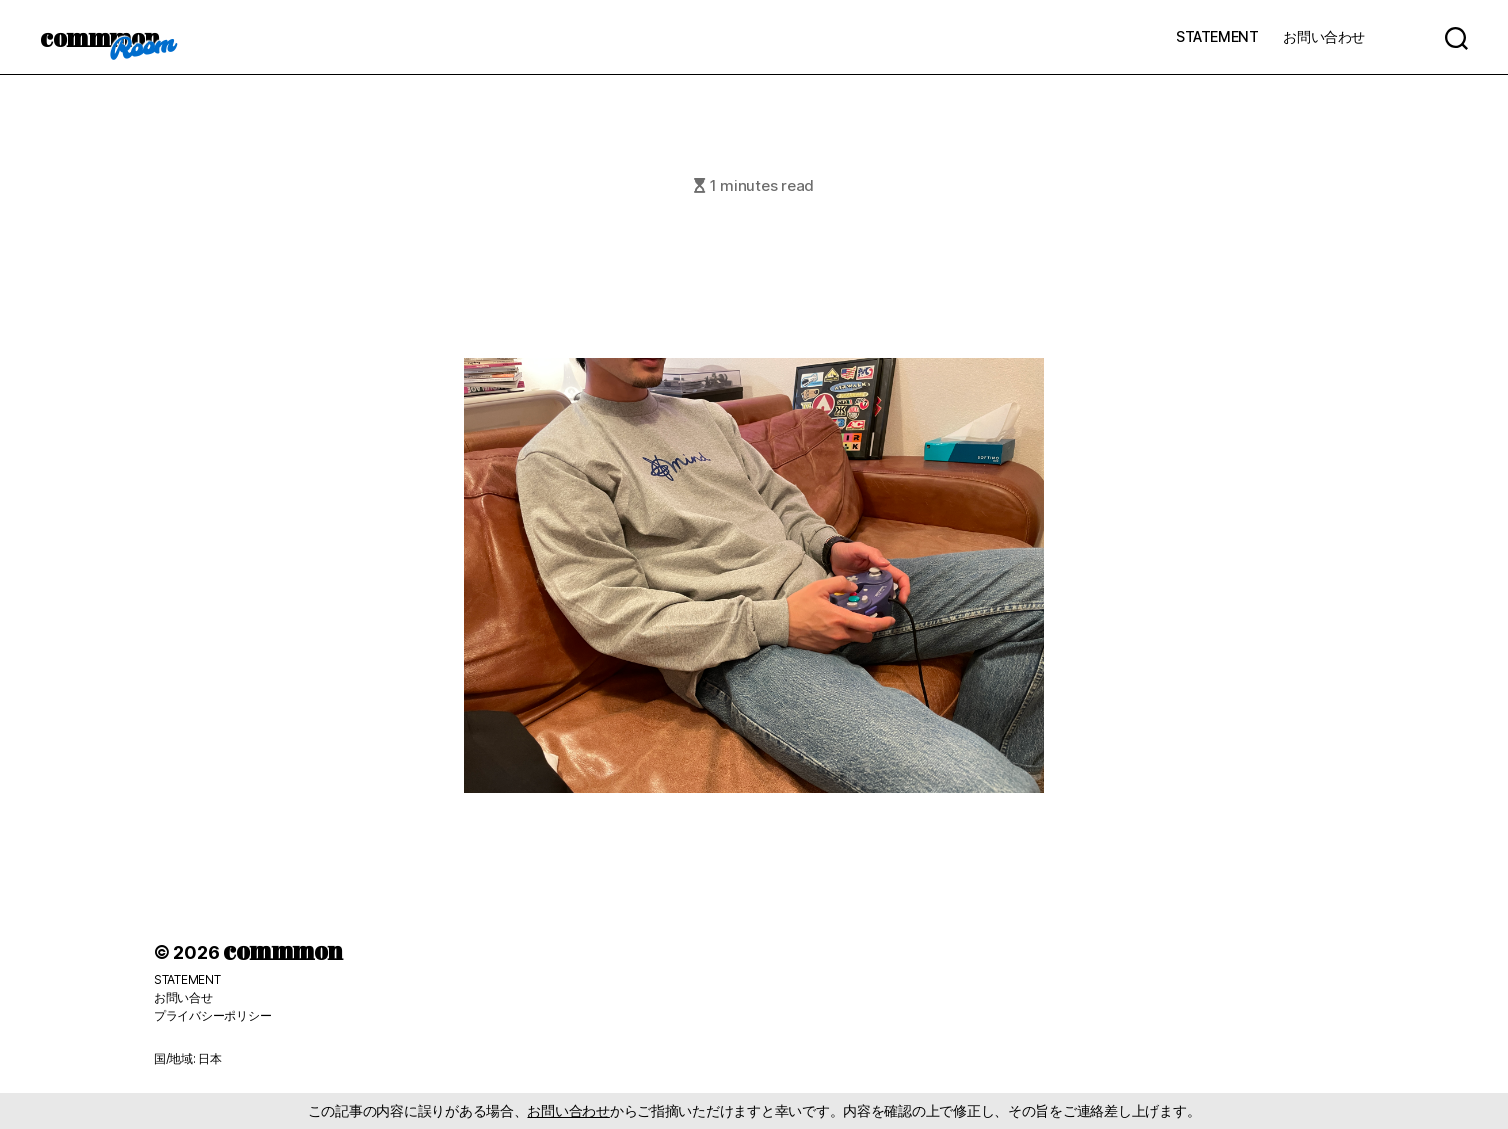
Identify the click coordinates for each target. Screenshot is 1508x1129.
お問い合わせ (1324, 36)
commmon (99, 37)
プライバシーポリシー (212, 1015)
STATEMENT (1217, 36)
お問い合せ (183, 997)
